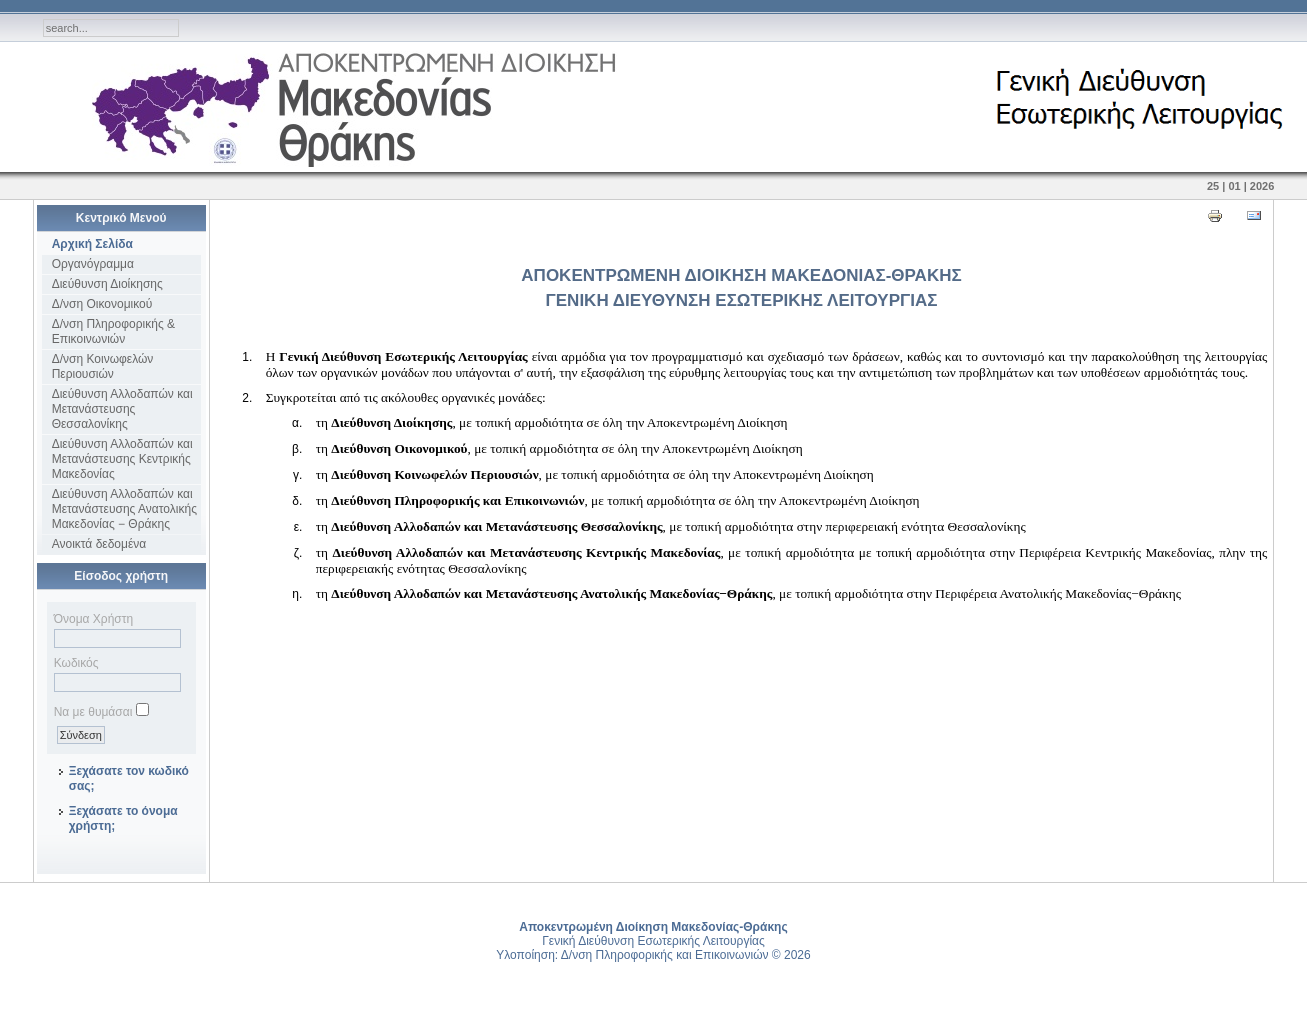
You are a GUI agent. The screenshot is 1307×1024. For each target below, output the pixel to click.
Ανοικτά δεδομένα (99, 544)
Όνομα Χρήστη (93, 619)
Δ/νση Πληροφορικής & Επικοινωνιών (113, 331)
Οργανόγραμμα (93, 264)
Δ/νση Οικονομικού (102, 304)
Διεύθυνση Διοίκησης (107, 284)
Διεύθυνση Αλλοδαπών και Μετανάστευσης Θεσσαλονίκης (122, 409)
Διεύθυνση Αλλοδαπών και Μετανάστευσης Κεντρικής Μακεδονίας (122, 459)
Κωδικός (76, 663)
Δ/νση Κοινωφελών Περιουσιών (103, 366)
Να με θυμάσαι (93, 712)
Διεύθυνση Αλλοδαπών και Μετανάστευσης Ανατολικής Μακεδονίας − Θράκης (124, 509)
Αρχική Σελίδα (92, 244)
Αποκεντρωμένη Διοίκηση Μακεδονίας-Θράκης (653, 927)
